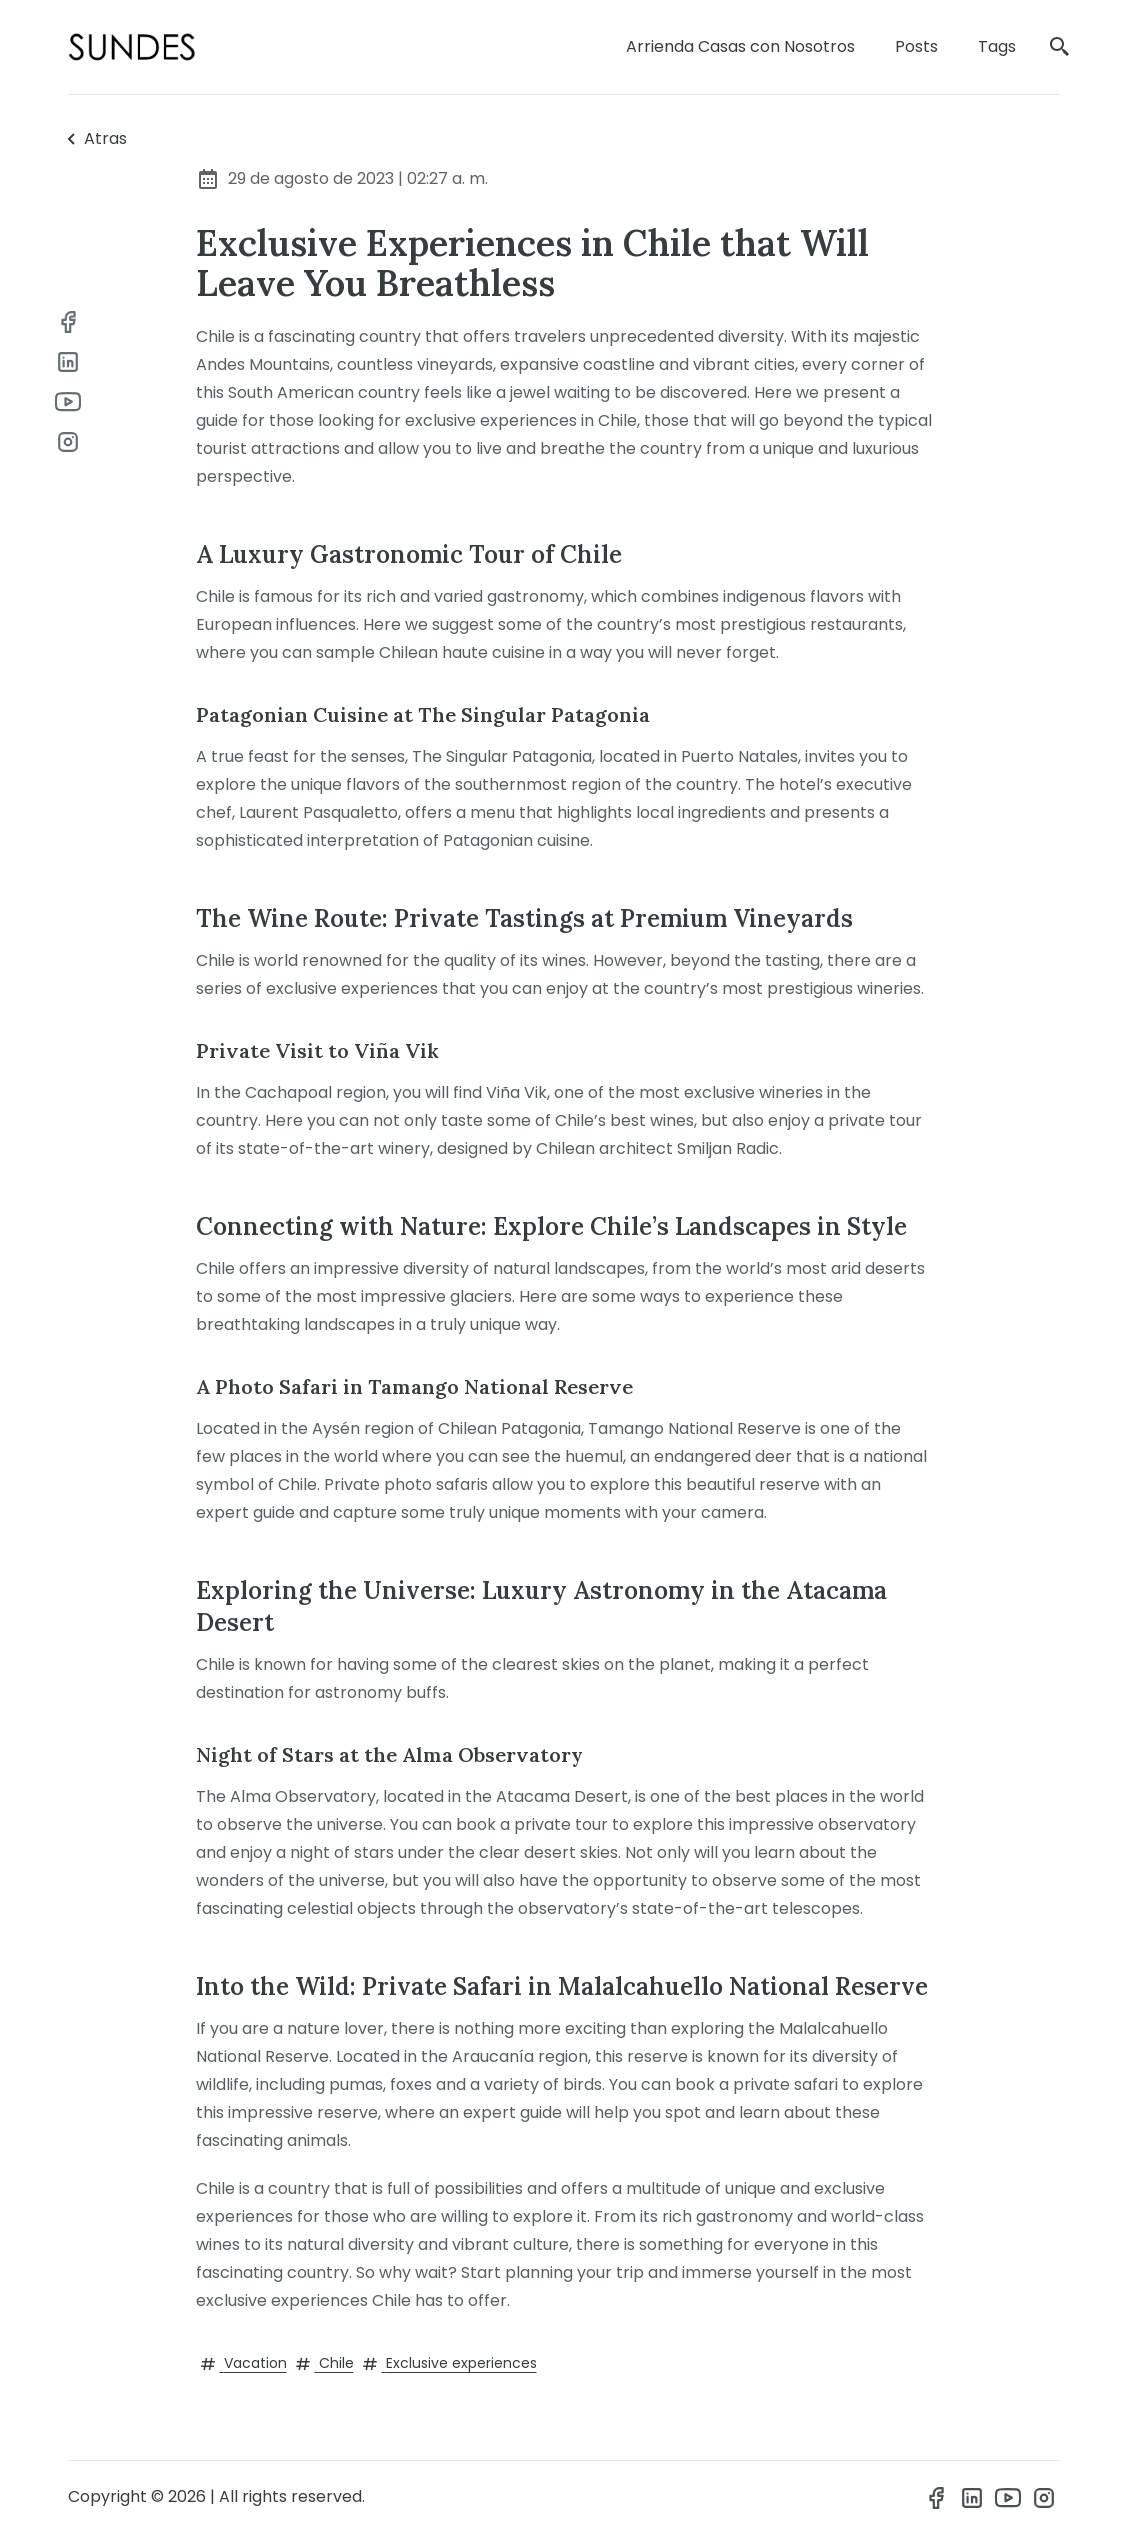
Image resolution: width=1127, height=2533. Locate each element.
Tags (997, 46)
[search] (1060, 47)
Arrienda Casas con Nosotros (740, 46)
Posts (916, 46)
